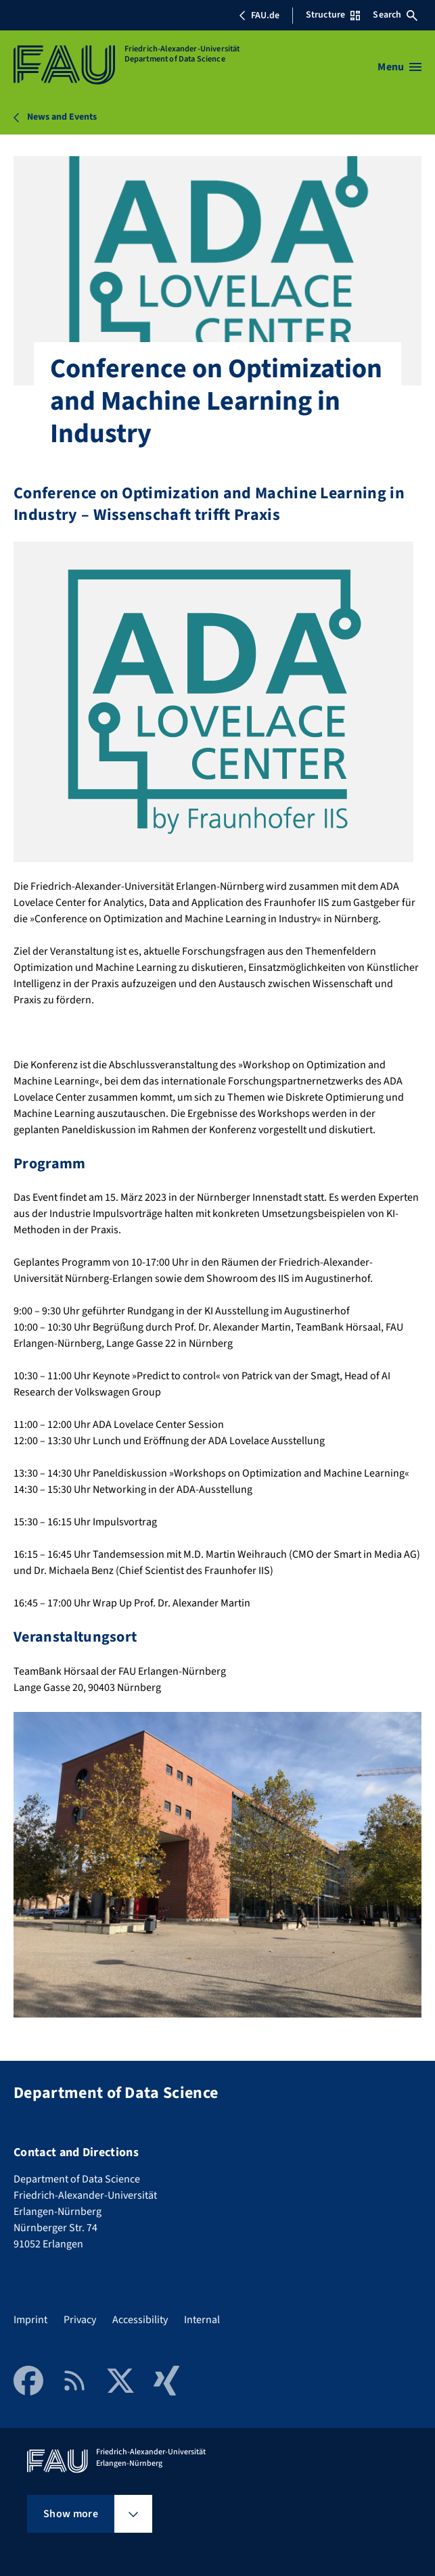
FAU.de (259, 15)
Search (395, 15)
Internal (202, 2319)
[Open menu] (399, 67)
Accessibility (140, 2319)
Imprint (30, 2319)
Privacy (80, 2319)
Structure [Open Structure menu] (333, 15)
